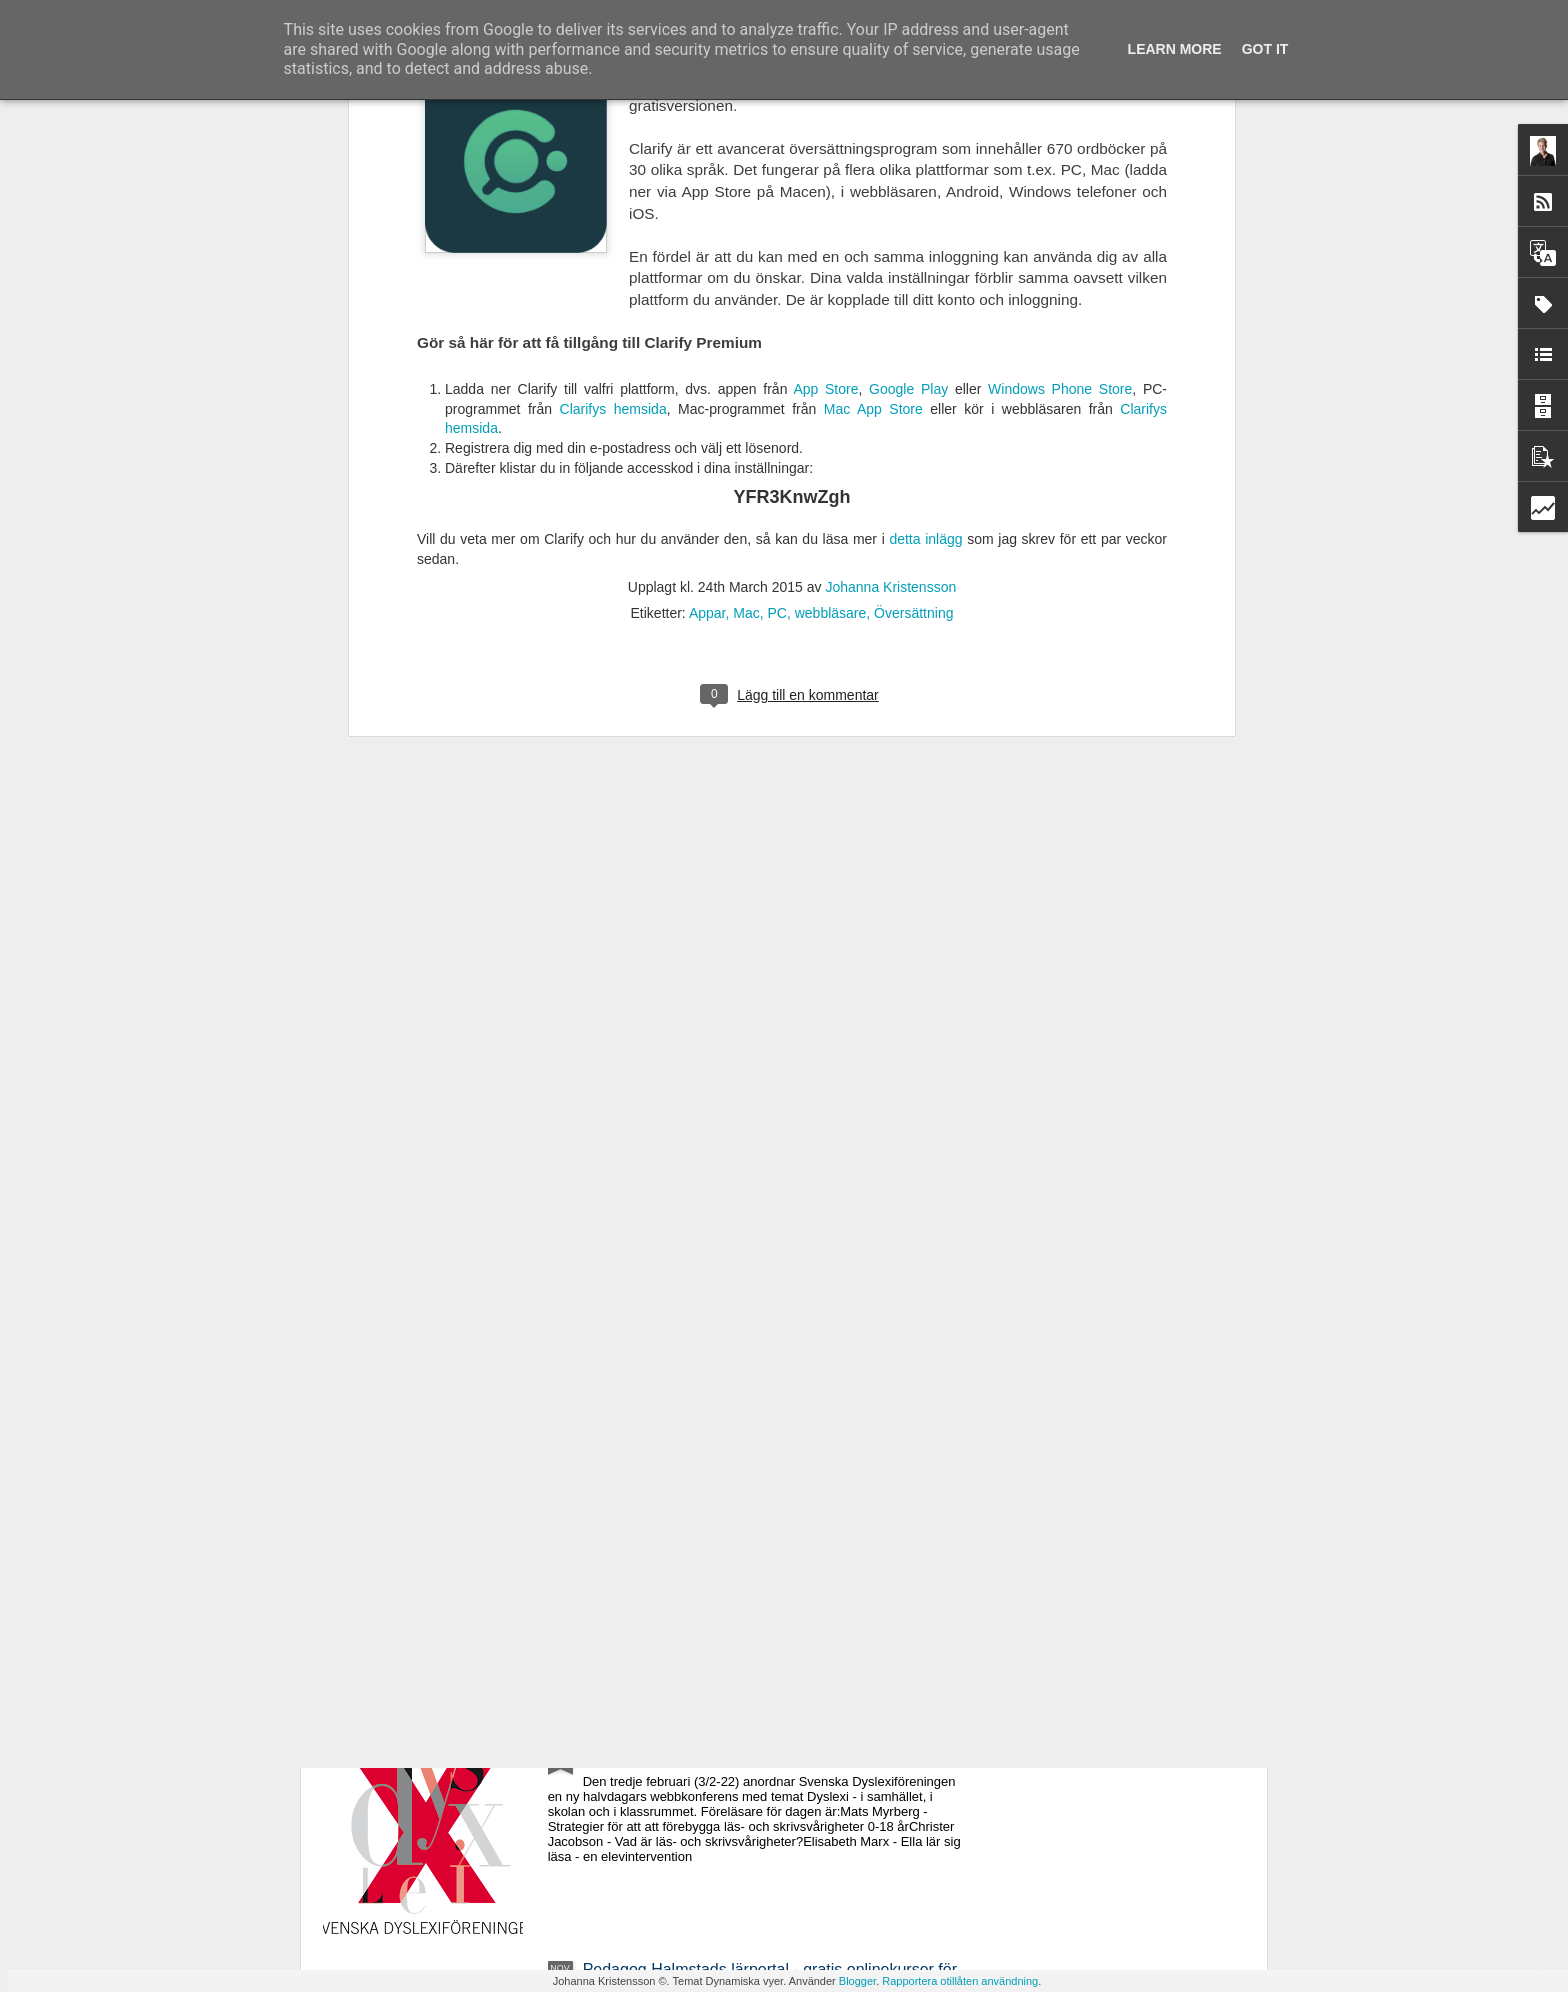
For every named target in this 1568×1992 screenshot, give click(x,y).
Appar (707, 226)
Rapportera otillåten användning (960, 1981)
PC (776, 226)
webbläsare (831, 226)
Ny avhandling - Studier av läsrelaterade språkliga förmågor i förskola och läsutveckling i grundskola (759, 1524)
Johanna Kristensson (890, 200)
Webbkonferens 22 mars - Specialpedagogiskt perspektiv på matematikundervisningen (746, 1297)
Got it (1265, 49)
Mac (746, 226)
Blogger (857, 1981)
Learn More (1175, 49)
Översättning (913, 226)
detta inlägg (925, 152)
